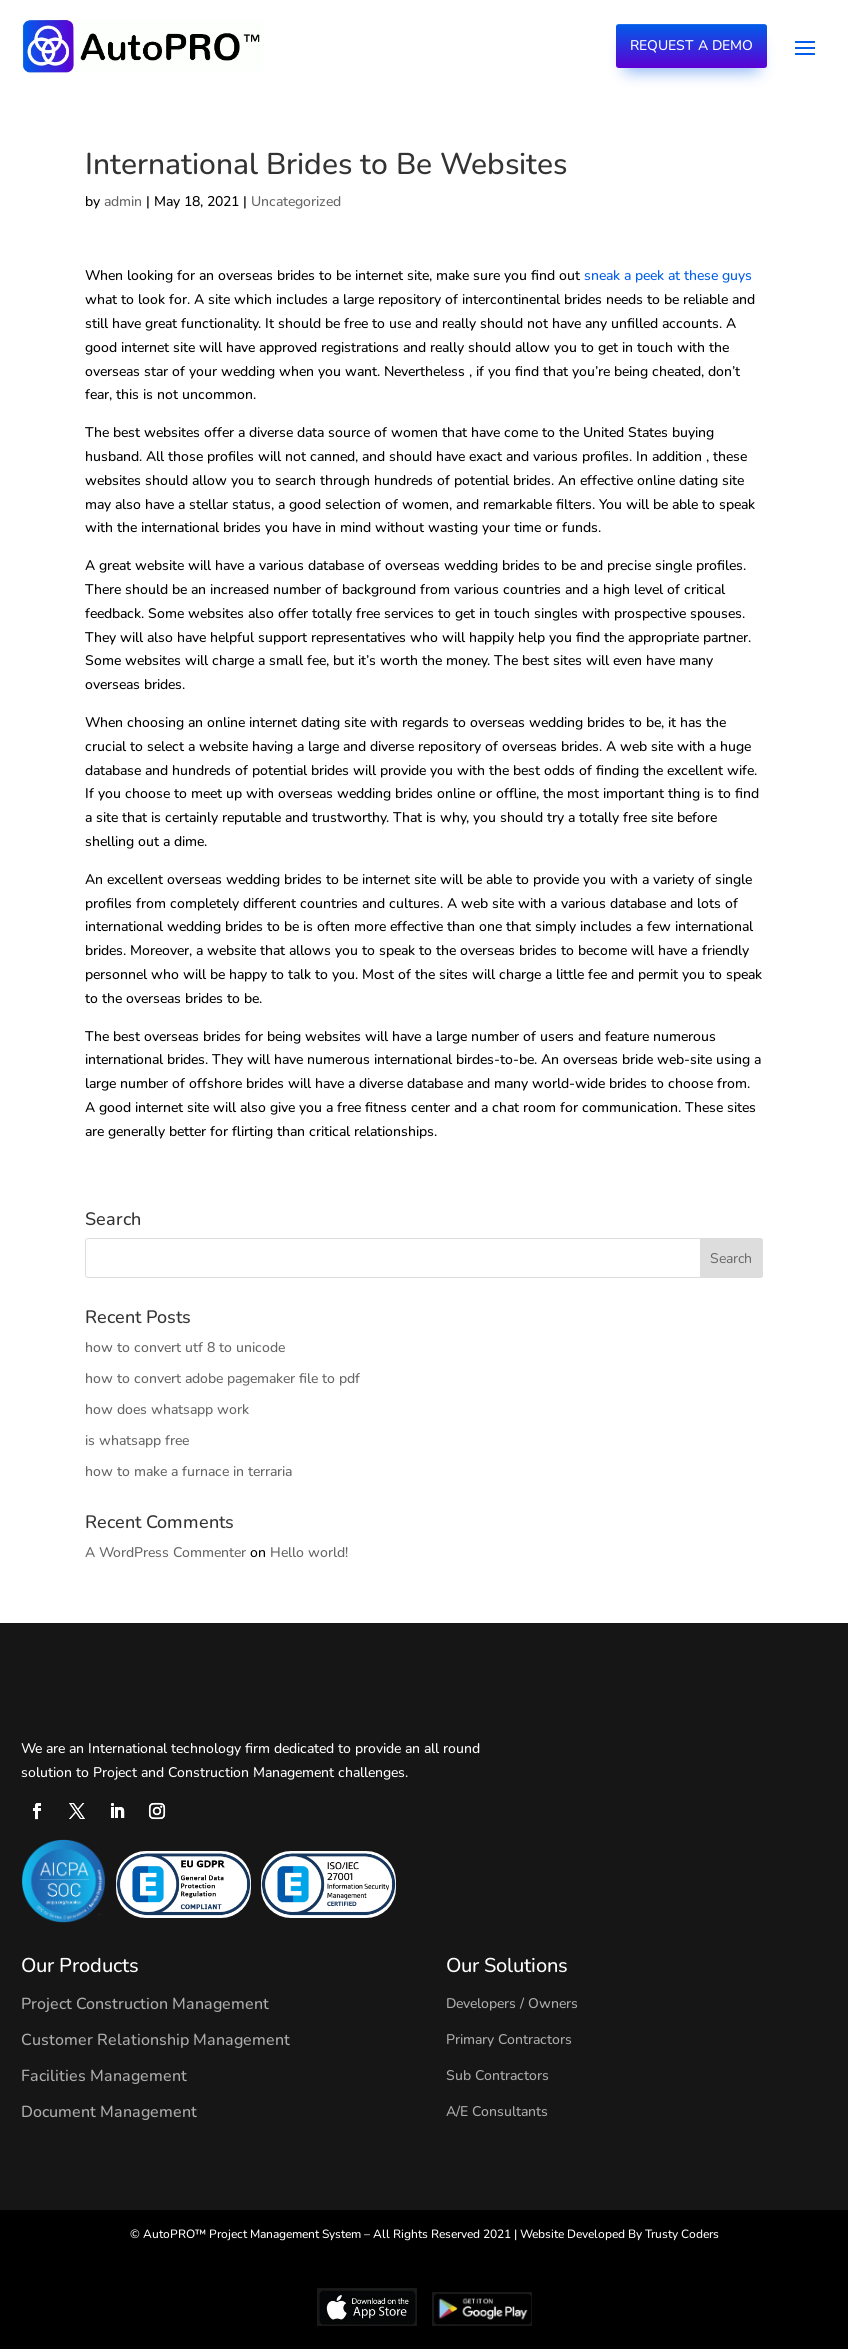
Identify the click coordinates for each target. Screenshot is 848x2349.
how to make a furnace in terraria (188, 1471)
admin (123, 201)
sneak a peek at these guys (668, 275)
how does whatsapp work (167, 1409)
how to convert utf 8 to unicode (185, 1347)
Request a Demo (691, 45)
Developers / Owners (512, 2003)
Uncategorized (296, 201)
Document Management (109, 2112)
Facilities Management (104, 2076)
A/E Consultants (497, 2111)
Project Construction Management (145, 2004)
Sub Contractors (497, 2075)
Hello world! (309, 1552)
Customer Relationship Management (155, 2040)
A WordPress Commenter (165, 1552)
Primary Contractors (509, 2039)
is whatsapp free (137, 1440)
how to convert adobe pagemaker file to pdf (222, 1378)
